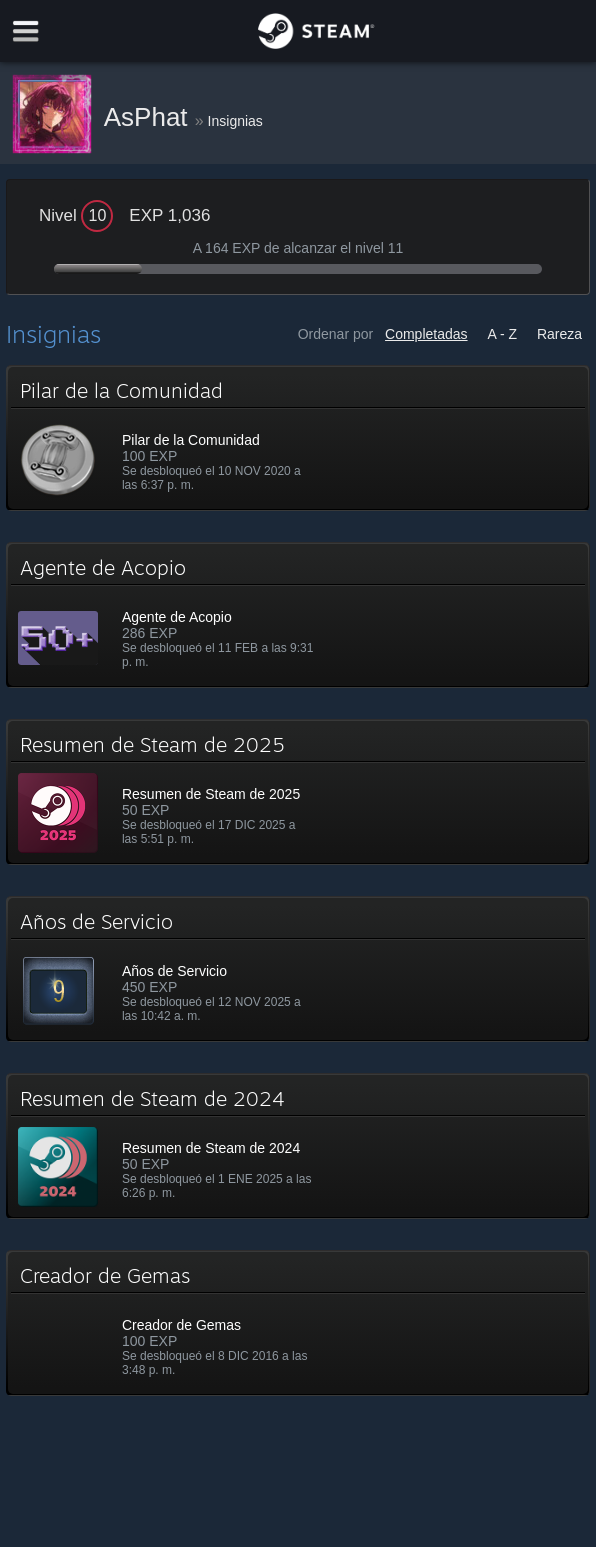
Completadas (426, 334)
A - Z (502, 334)
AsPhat (149, 117)
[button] (298, 438)
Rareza (559, 334)
